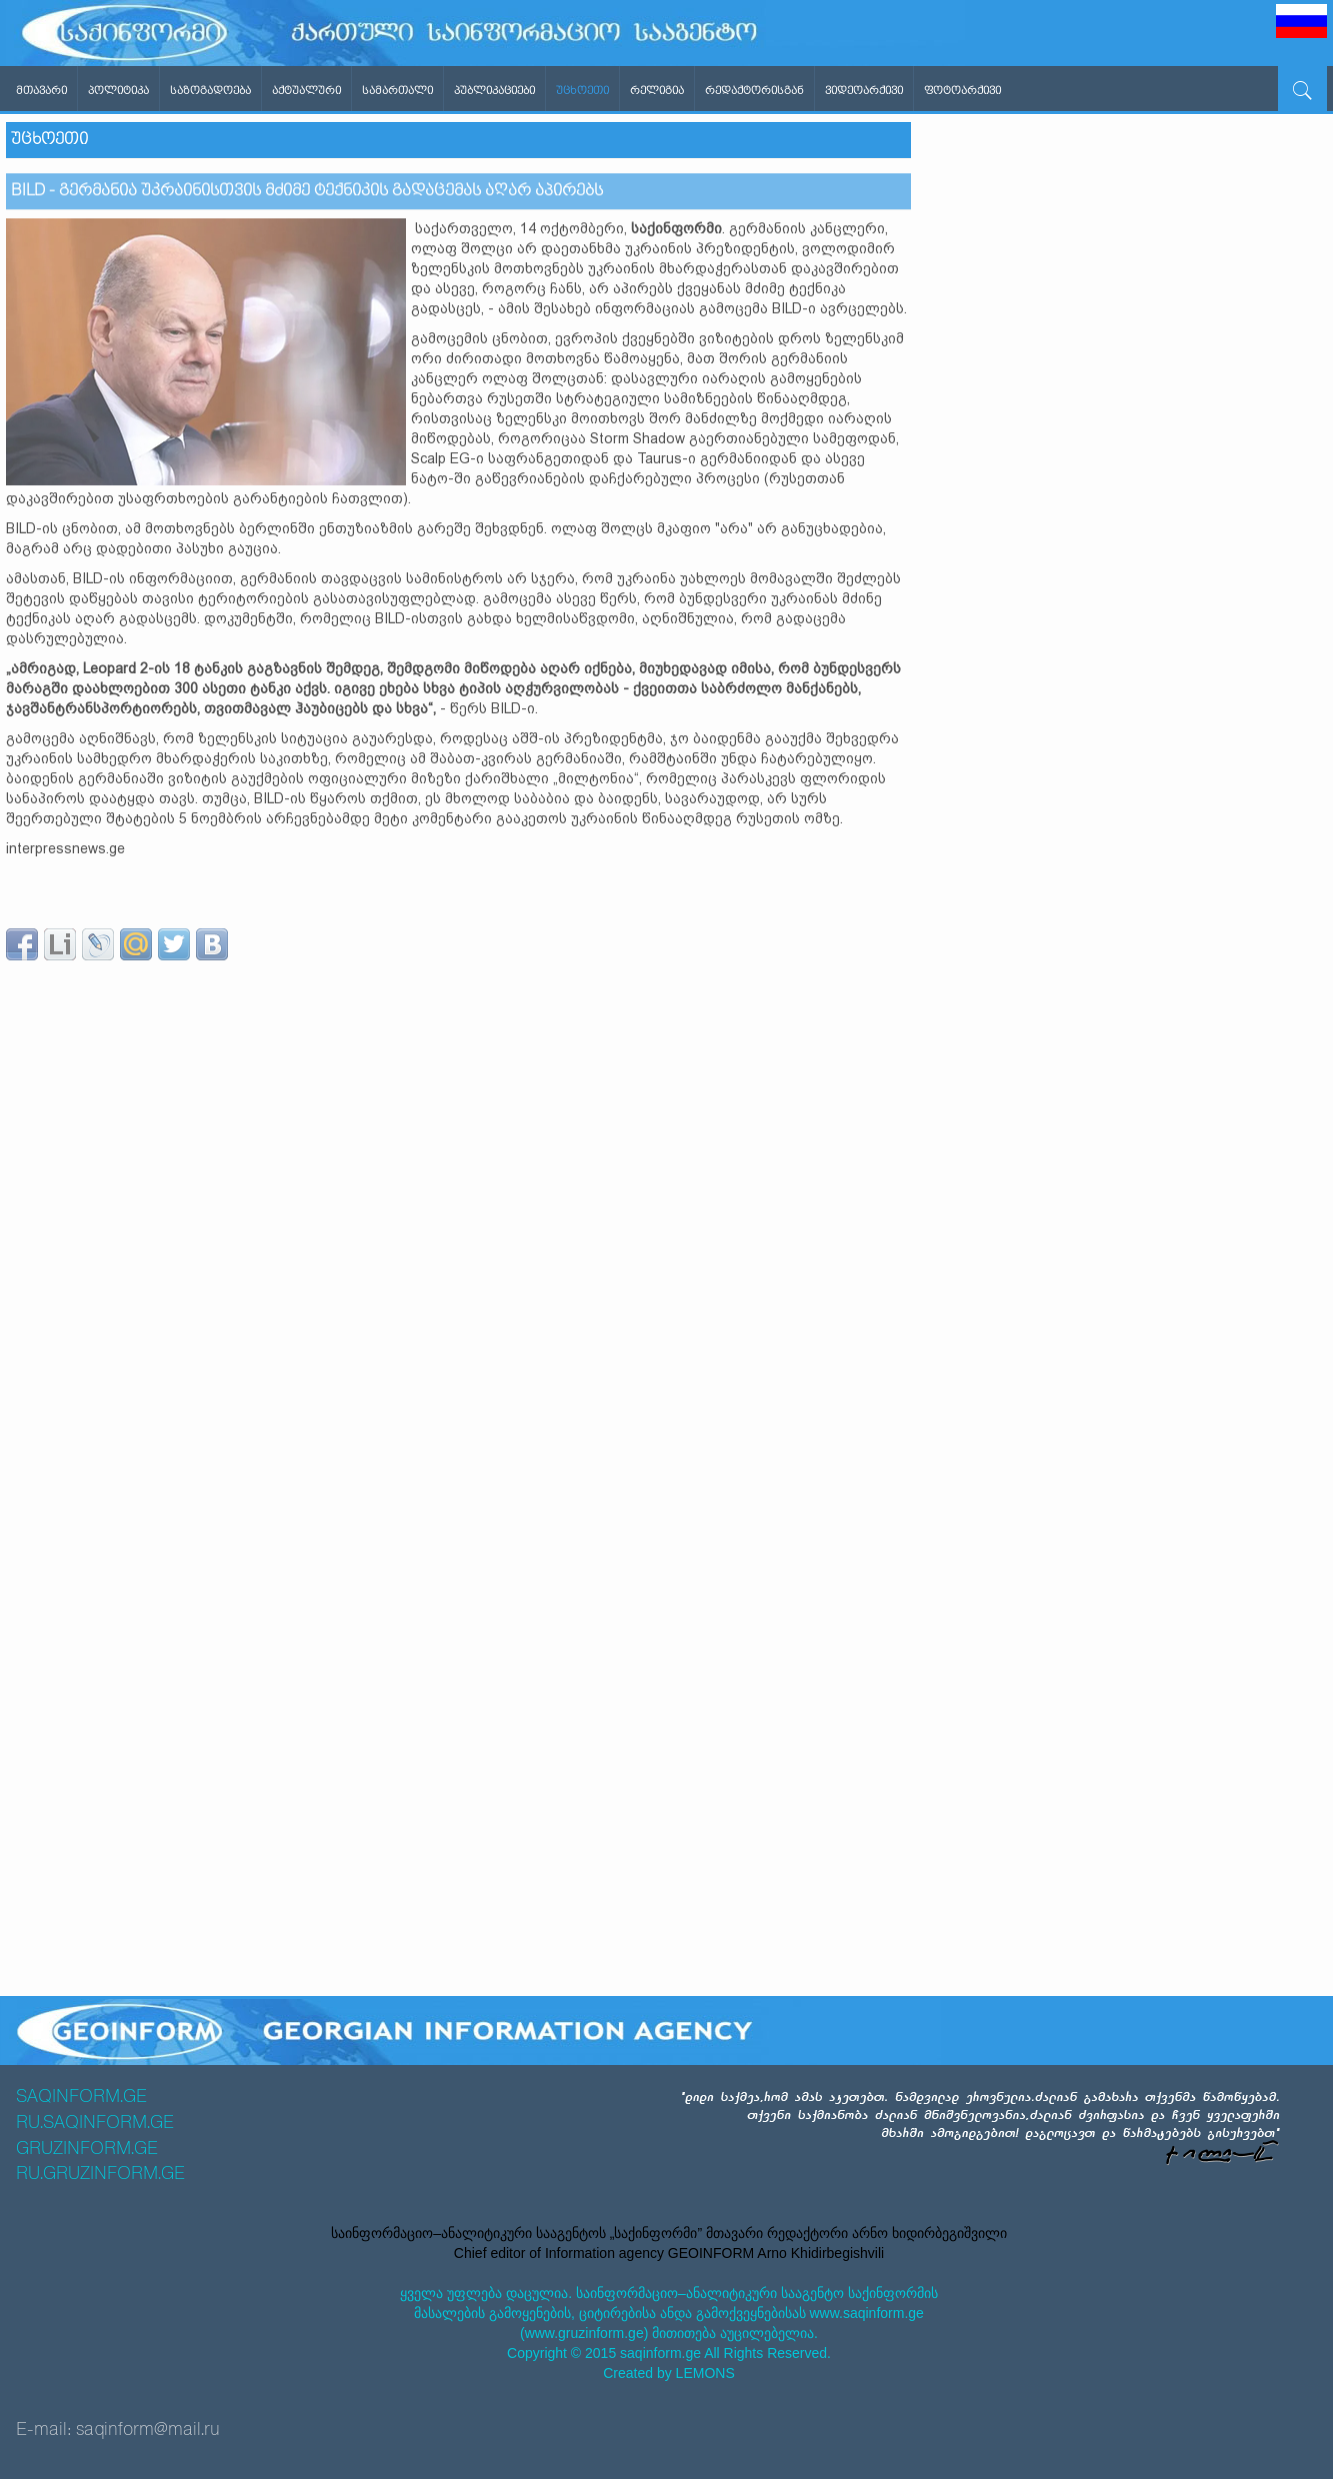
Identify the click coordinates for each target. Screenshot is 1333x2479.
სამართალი (397, 91)
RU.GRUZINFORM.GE (100, 2174)
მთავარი (41, 91)
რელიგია (657, 91)
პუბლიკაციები (494, 91)
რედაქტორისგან (754, 91)
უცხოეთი (582, 91)
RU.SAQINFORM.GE (95, 2123)
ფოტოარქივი (962, 91)
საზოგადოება (210, 91)
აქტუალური (306, 91)
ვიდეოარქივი (864, 91)
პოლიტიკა (118, 91)
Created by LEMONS (669, 2373)
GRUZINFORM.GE (87, 2149)
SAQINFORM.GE (81, 2097)
